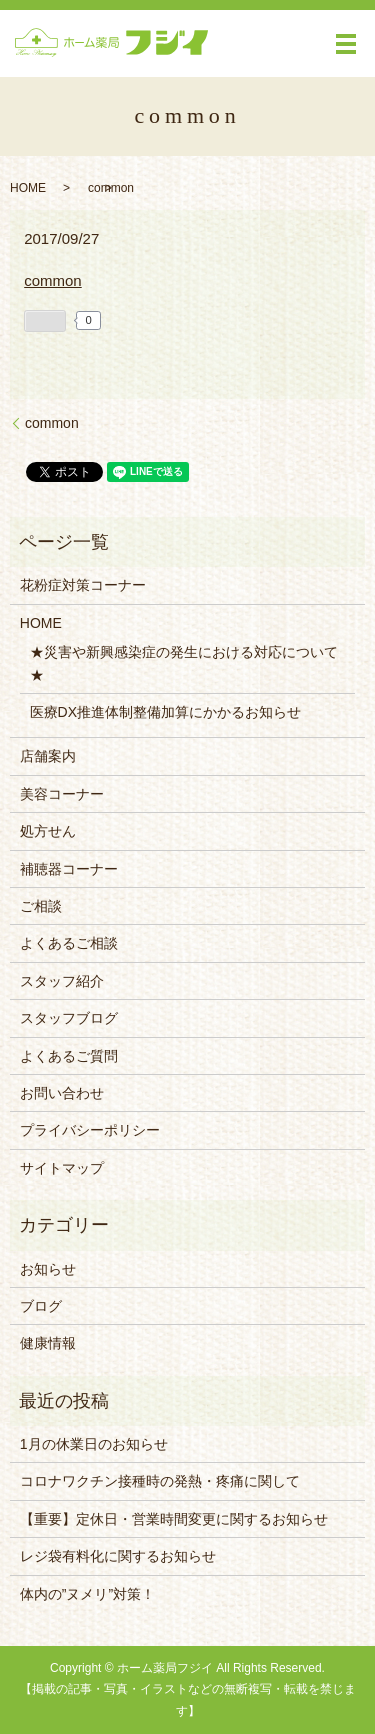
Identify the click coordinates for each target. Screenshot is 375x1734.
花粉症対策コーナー (83, 585)
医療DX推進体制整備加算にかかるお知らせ (165, 712)
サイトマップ (62, 1168)
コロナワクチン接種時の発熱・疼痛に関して (160, 1481)
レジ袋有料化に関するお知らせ (118, 1556)
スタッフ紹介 (62, 981)
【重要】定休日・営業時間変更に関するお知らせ (174, 1519)
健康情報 (48, 1343)
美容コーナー (62, 794)
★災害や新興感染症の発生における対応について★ (184, 663)
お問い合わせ (62, 1093)
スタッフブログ (69, 1018)
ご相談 (41, 906)
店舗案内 (48, 756)
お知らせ (48, 1269)
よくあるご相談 (69, 943)
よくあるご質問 (69, 1056)
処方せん (48, 831)
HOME (28, 188)
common (53, 280)
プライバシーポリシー (90, 1130)
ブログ (41, 1306)
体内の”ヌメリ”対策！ (87, 1594)
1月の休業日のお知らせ (94, 1444)
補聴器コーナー (69, 869)
